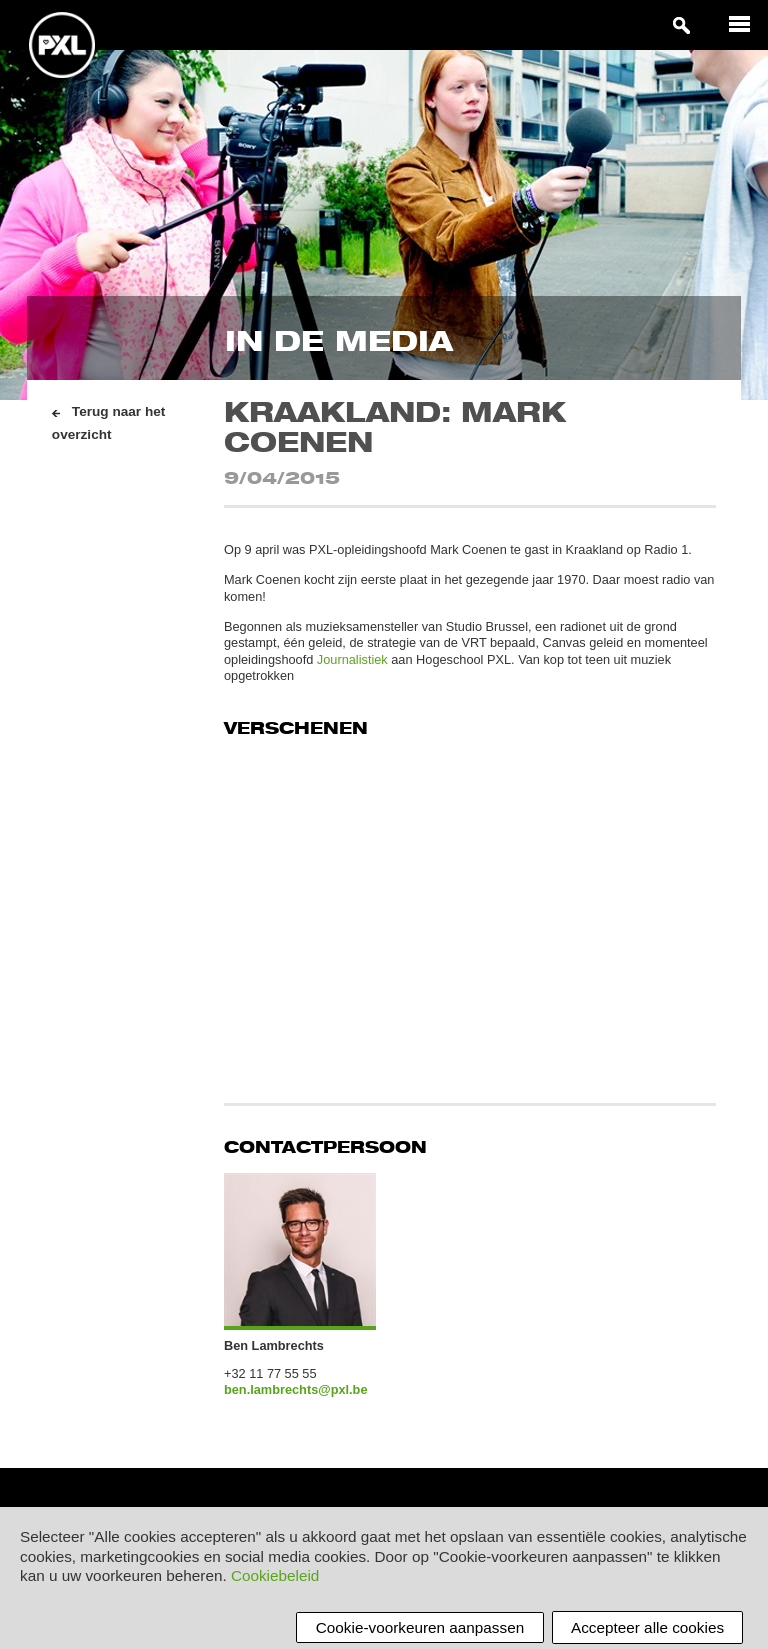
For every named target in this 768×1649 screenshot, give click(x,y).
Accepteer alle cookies (647, 1627)
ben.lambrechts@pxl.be (296, 1389)
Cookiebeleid (275, 1576)
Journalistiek (352, 659)
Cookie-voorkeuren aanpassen (420, 1627)
